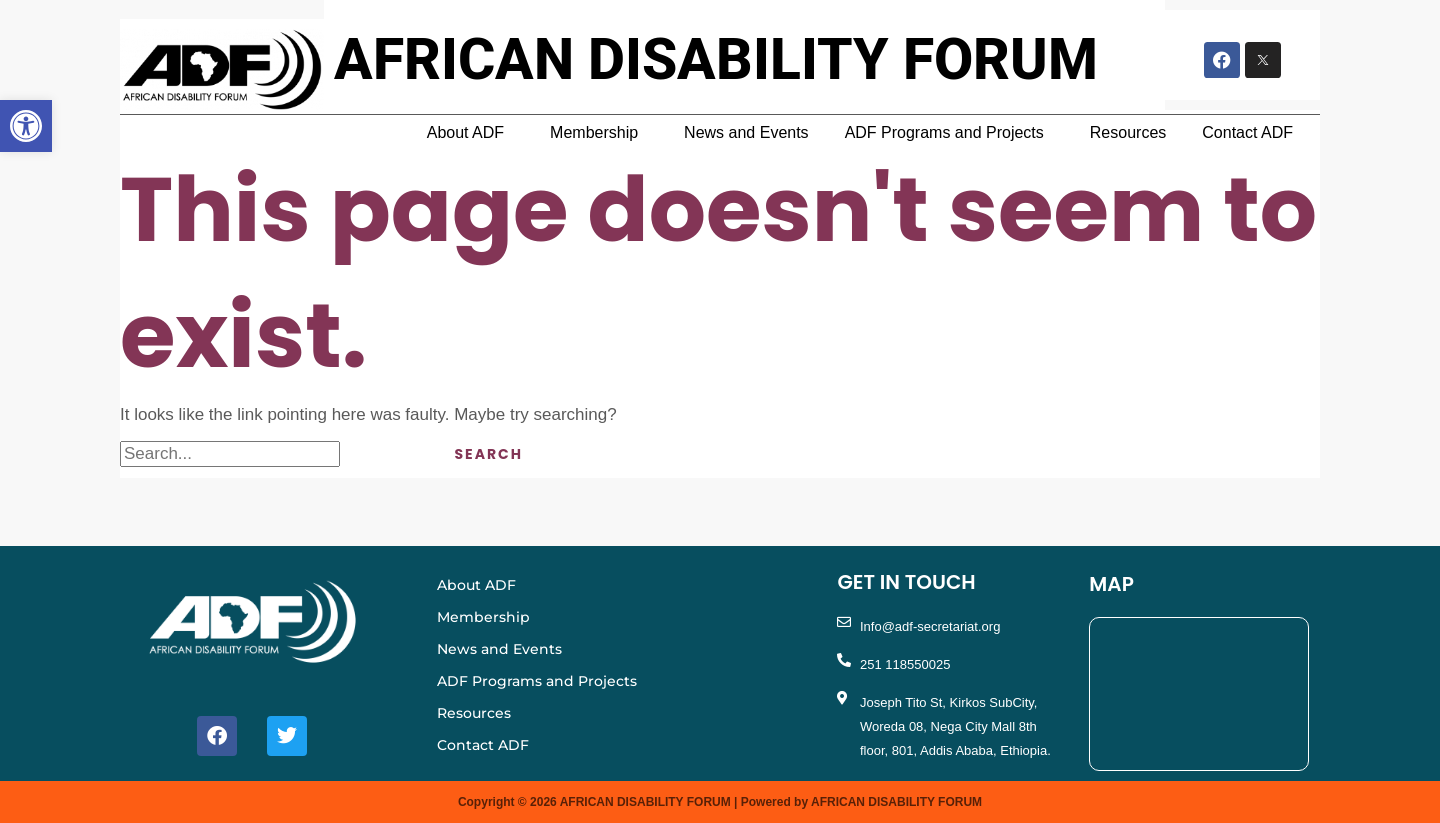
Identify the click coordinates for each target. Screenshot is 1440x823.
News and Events (746, 132)
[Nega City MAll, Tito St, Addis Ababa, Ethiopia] (1199, 694)
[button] (470, 133)
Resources (1128, 132)
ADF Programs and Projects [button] (944, 132)
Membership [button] (594, 132)
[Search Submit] (380, 454)
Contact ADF (1247, 132)
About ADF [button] (465, 132)
